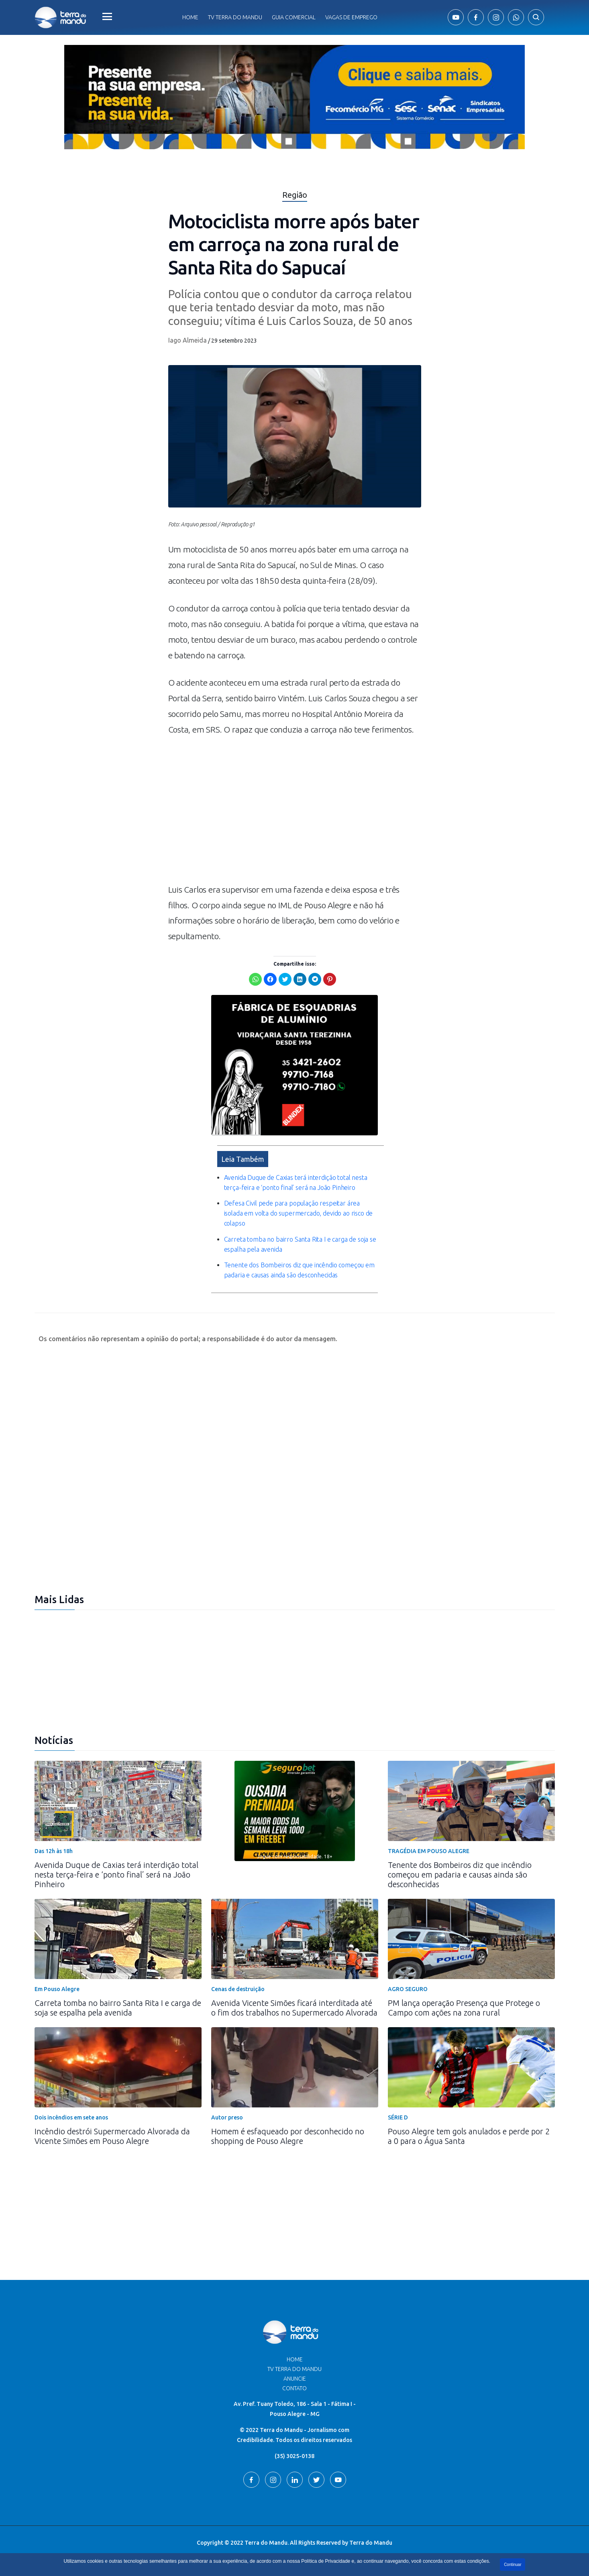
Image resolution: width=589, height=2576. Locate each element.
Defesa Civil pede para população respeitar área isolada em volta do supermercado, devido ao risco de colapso (298, 1213)
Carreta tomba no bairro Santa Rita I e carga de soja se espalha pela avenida (118, 2007)
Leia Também (242, 1159)
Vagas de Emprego (351, 17)
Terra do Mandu (370, 2542)
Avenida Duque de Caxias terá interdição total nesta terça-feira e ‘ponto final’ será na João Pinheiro (116, 1874)
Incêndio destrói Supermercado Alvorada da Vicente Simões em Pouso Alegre (112, 2136)
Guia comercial (294, 17)
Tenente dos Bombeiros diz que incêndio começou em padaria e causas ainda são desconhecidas (460, 1874)
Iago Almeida (187, 340)
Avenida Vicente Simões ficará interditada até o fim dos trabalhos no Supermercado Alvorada (294, 2007)
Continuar (512, 2564)
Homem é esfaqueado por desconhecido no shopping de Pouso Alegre (287, 2136)
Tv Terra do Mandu (235, 17)
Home (190, 17)
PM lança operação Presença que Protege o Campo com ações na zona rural (464, 2007)
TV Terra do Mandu (294, 2369)
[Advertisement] (294, 813)
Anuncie (294, 2378)
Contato (294, 2388)
